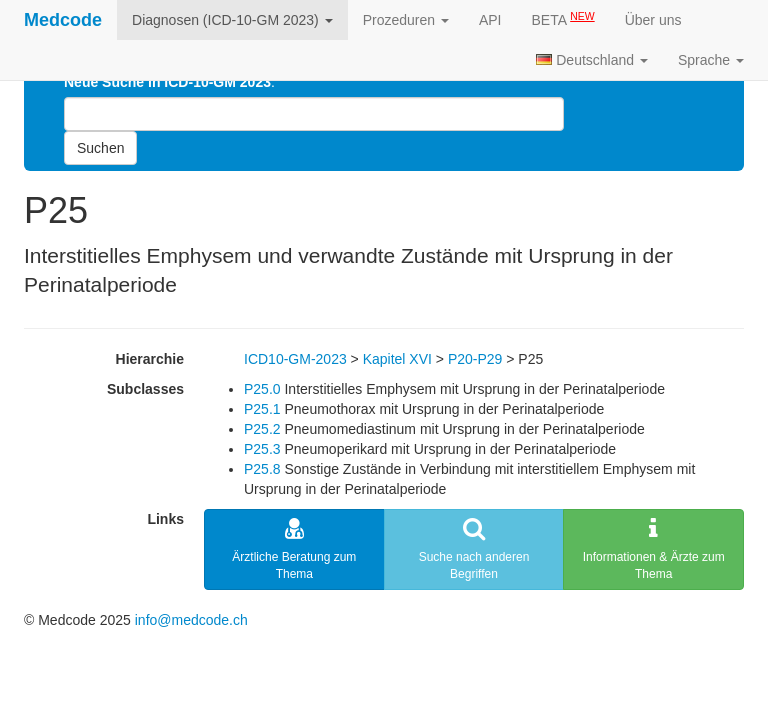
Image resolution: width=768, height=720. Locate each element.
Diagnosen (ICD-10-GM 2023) (232, 20)
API (490, 20)
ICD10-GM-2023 (295, 359)
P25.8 (262, 469)
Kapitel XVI (397, 359)
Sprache (711, 60)
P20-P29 (475, 359)
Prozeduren (406, 20)
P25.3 (262, 449)
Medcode (63, 20)
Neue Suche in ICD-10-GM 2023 (167, 82)
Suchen (100, 148)
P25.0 (262, 389)
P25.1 (262, 409)
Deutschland (592, 60)
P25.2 (262, 429)
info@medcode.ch (191, 620)
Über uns (653, 20)
